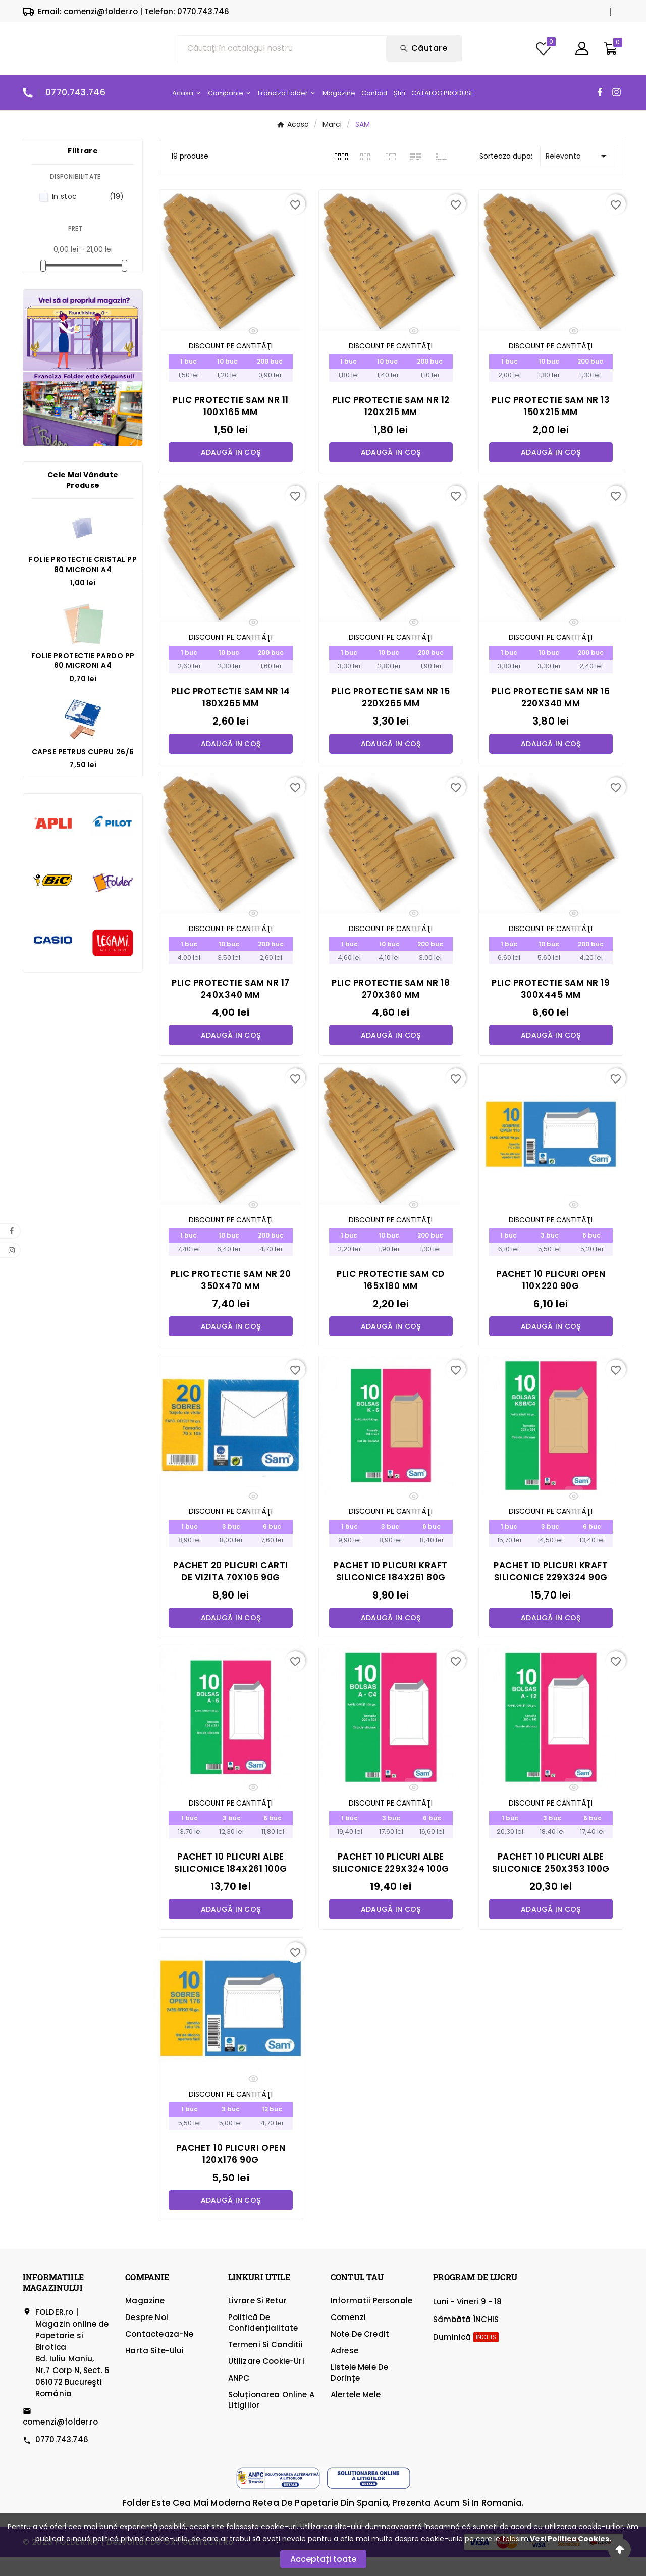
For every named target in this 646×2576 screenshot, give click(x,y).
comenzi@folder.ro (60, 2440)
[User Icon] (581, 54)
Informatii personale (371, 2319)
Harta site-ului (154, 2369)
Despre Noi (146, 2336)
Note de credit (360, 2352)
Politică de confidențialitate (263, 2341)
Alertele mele (356, 2413)
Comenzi (348, 2336)
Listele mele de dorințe (359, 2391)
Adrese (344, 2369)
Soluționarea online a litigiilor (271, 2418)
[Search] (423, 54)
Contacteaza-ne (159, 2352)
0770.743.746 (61, 2458)
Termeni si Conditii (265, 2363)
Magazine (145, 2319)
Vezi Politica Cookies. (570, 2539)
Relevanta (578, 168)
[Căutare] (281, 55)
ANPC (239, 2396)
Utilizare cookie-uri (266, 2380)
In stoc (88, 208)
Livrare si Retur (257, 2319)
